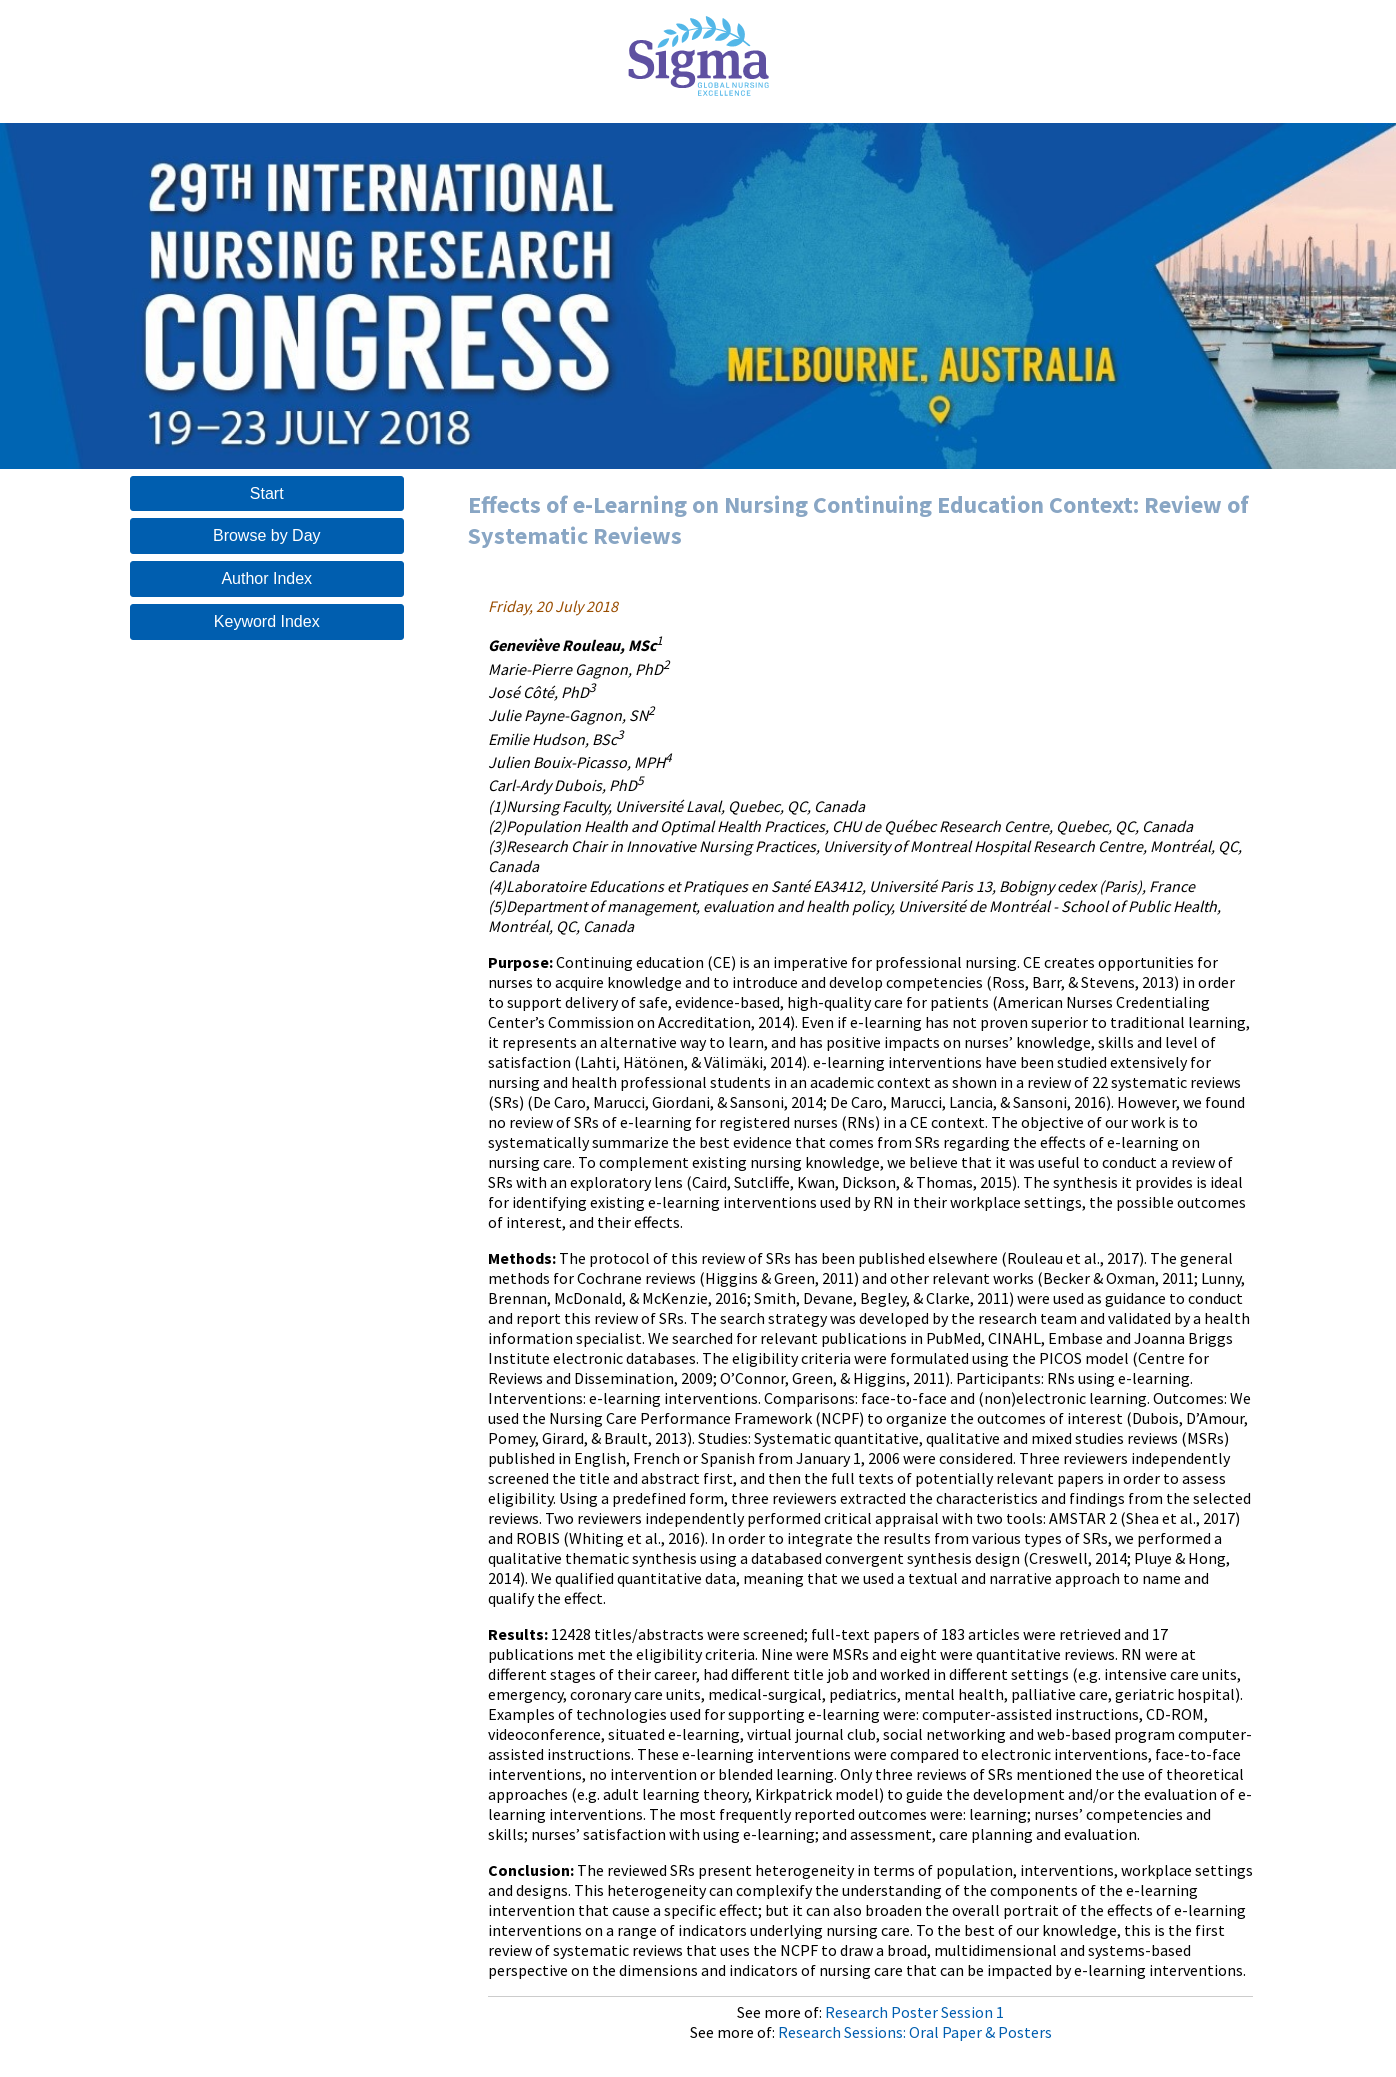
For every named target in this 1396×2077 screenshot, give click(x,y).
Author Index (266, 578)
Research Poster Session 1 (914, 2012)
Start (267, 493)
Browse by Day (267, 535)
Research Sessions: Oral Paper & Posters (915, 2032)
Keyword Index (267, 621)
